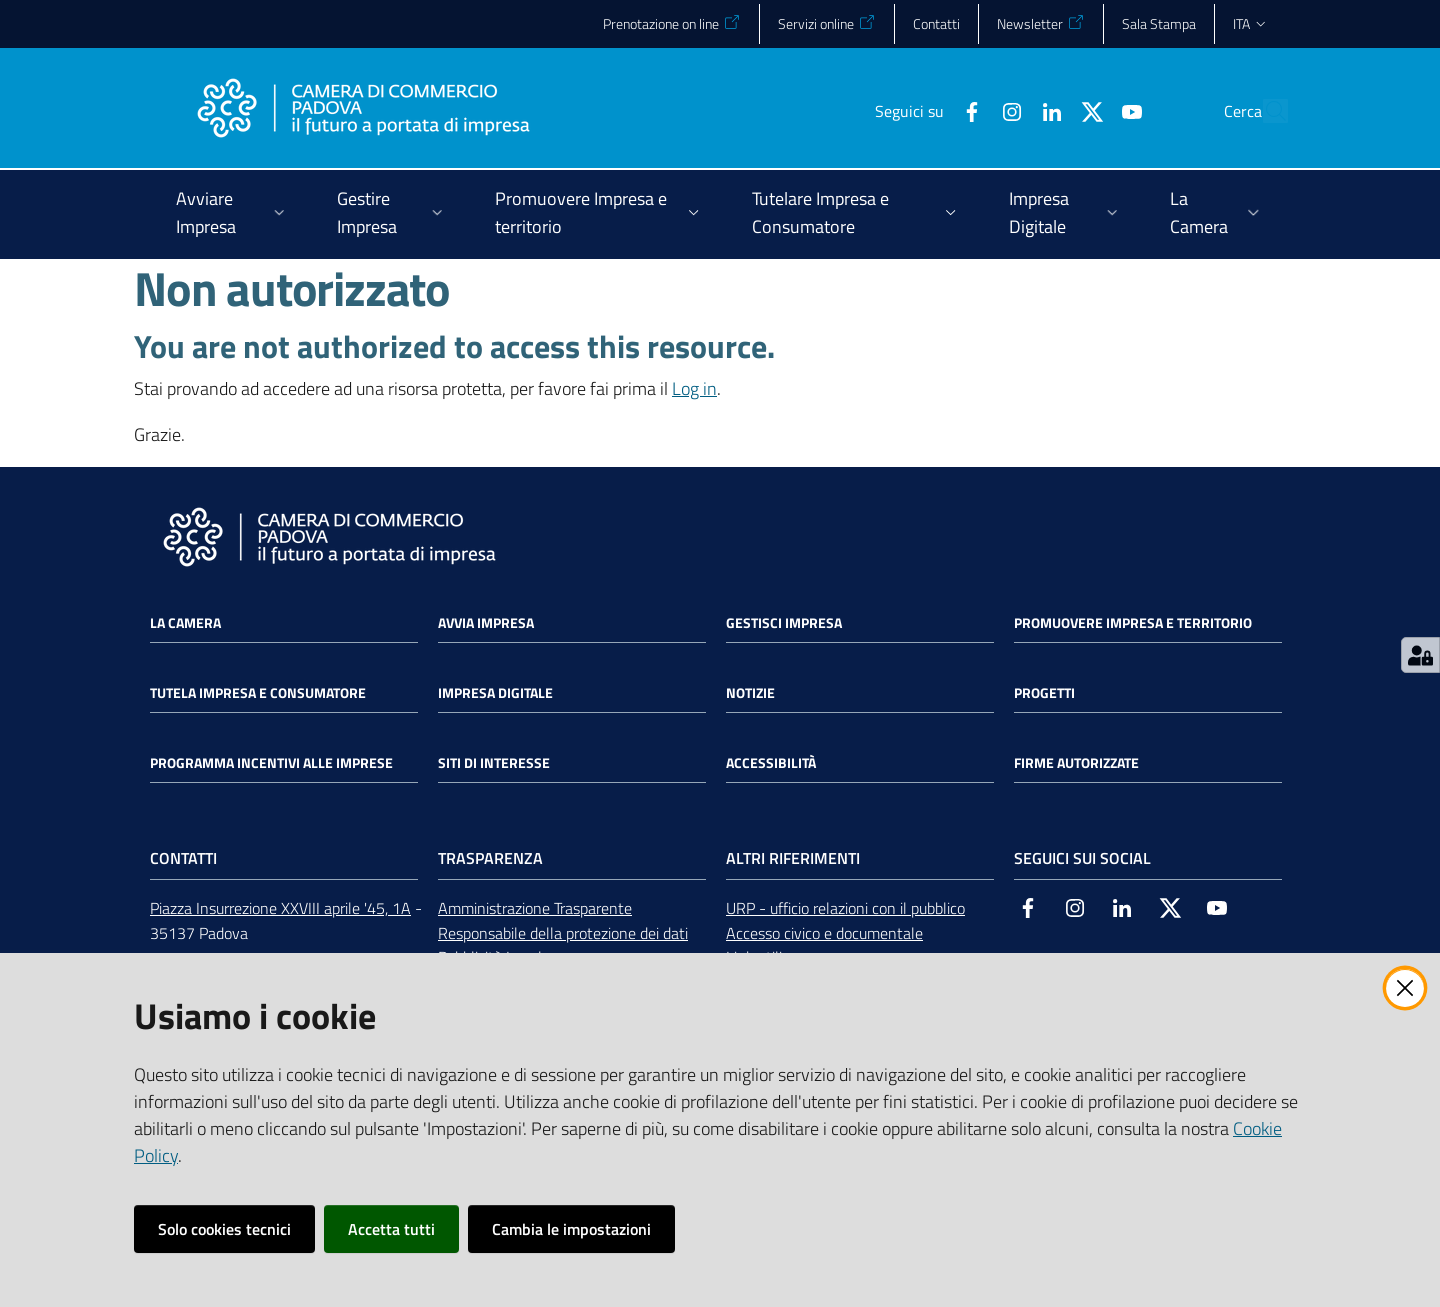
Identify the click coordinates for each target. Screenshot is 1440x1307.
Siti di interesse (494, 763)
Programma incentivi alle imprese (271, 763)
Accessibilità (771, 763)
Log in (694, 388)
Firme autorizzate (1076, 763)
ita (1250, 23)
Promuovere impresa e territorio (1133, 623)
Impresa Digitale (495, 693)
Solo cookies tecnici (224, 1229)
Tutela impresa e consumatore (258, 693)
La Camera (185, 623)
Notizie (750, 693)
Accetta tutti (391, 1229)
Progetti (1044, 693)
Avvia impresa (486, 623)
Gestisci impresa (784, 623)
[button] (1264, 111)
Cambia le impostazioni (571, 1229)
